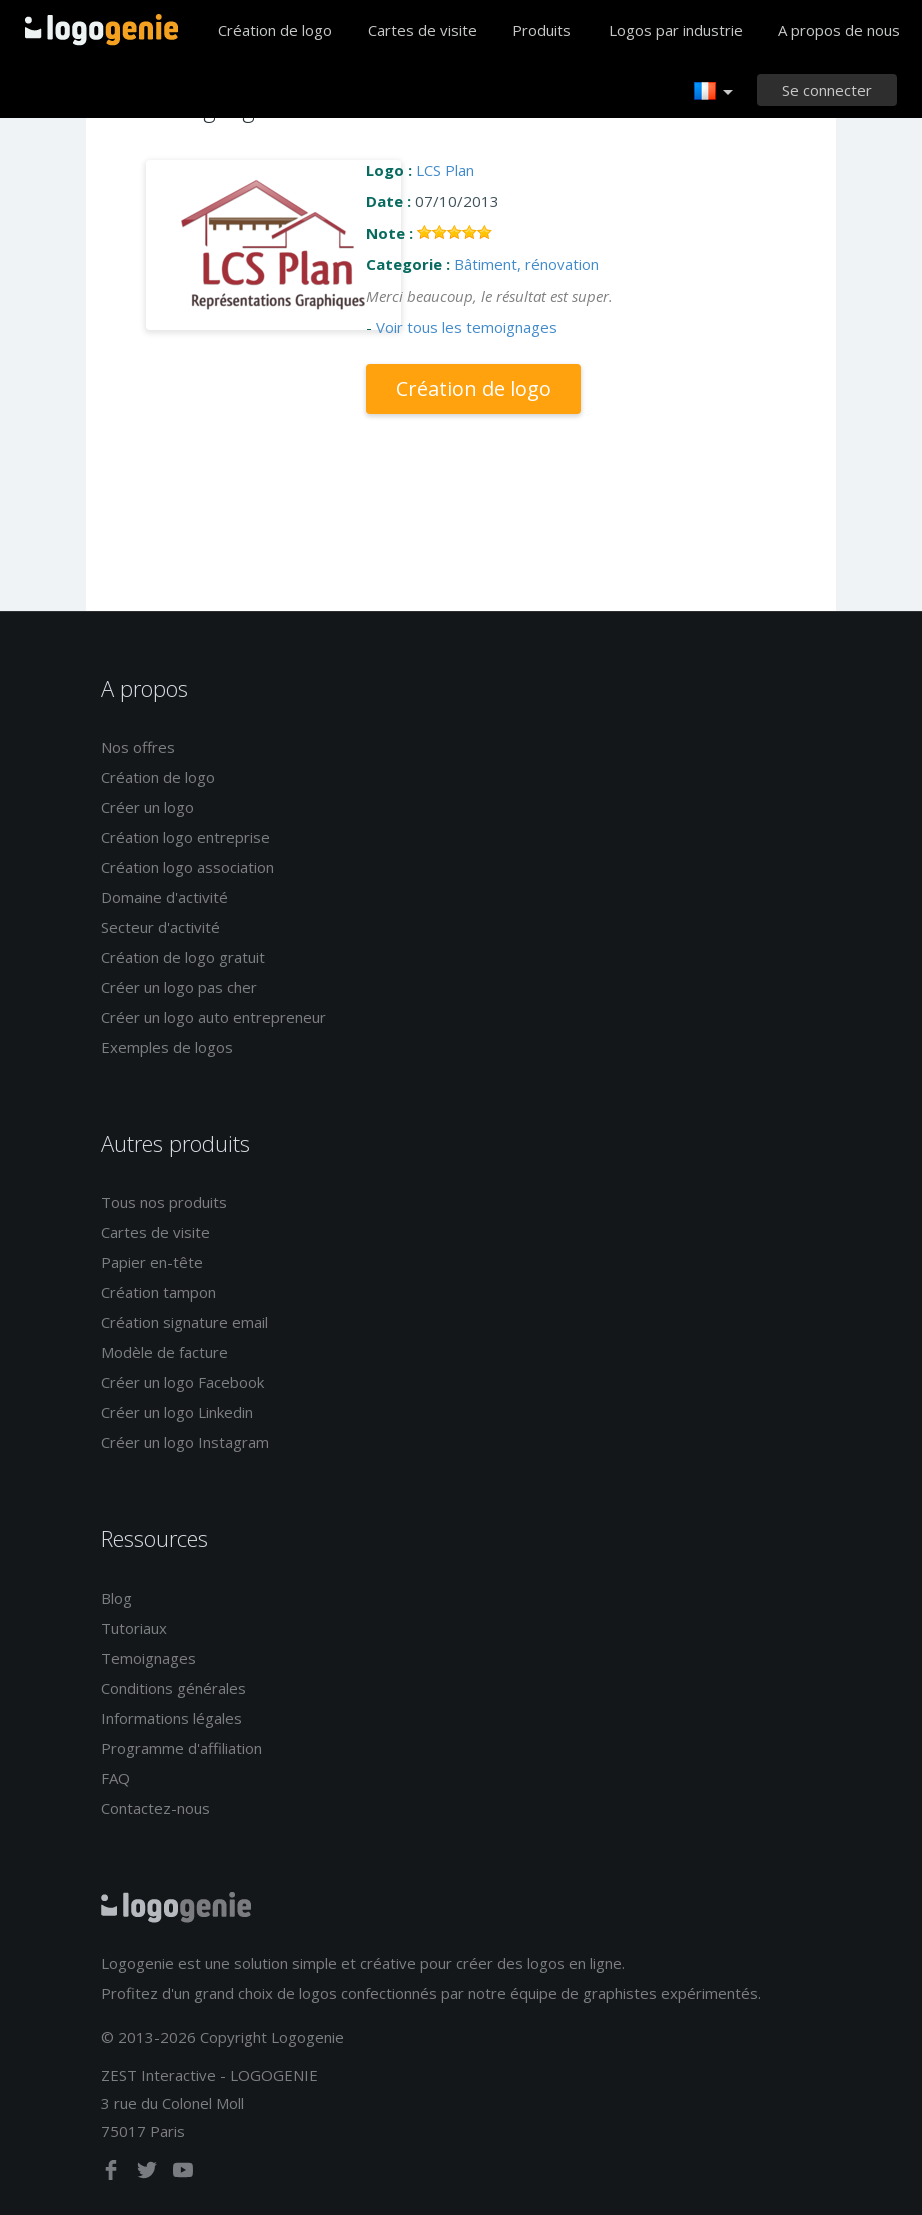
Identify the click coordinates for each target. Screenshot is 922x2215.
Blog (116, 1598)
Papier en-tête (152, 1262)
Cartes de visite (422, 30)
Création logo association (187, 867)
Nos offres (138, 747)
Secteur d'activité (160, 927)
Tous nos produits (164, 1202)
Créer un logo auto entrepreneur (213, 1017)
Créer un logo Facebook (182, 1382)
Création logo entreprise (185, 837)
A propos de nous (839, 30)
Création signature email (184, 1322)
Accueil (101, 30)
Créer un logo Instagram (185, 1442)
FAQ (115, 1778)
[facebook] (113, 2174)
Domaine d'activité (164, 897)
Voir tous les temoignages (466, 327)
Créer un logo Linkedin (177, 1412)
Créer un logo (147, 807)
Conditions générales (173, 1688)
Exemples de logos (167, 1047)
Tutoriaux (134, 1628)
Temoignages (148, 1658)
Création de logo (275, 30)
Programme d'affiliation (181, 1748)
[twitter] (149, 2174)
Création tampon (158, 1292)
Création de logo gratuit (183, 957)
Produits (541, 30)
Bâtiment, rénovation (526, 264)
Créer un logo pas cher (179, 987)
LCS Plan (445, 170)
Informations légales (171, 1718)
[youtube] (183, 2174)
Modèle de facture (164, 1352)
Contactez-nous (155, 1808)
